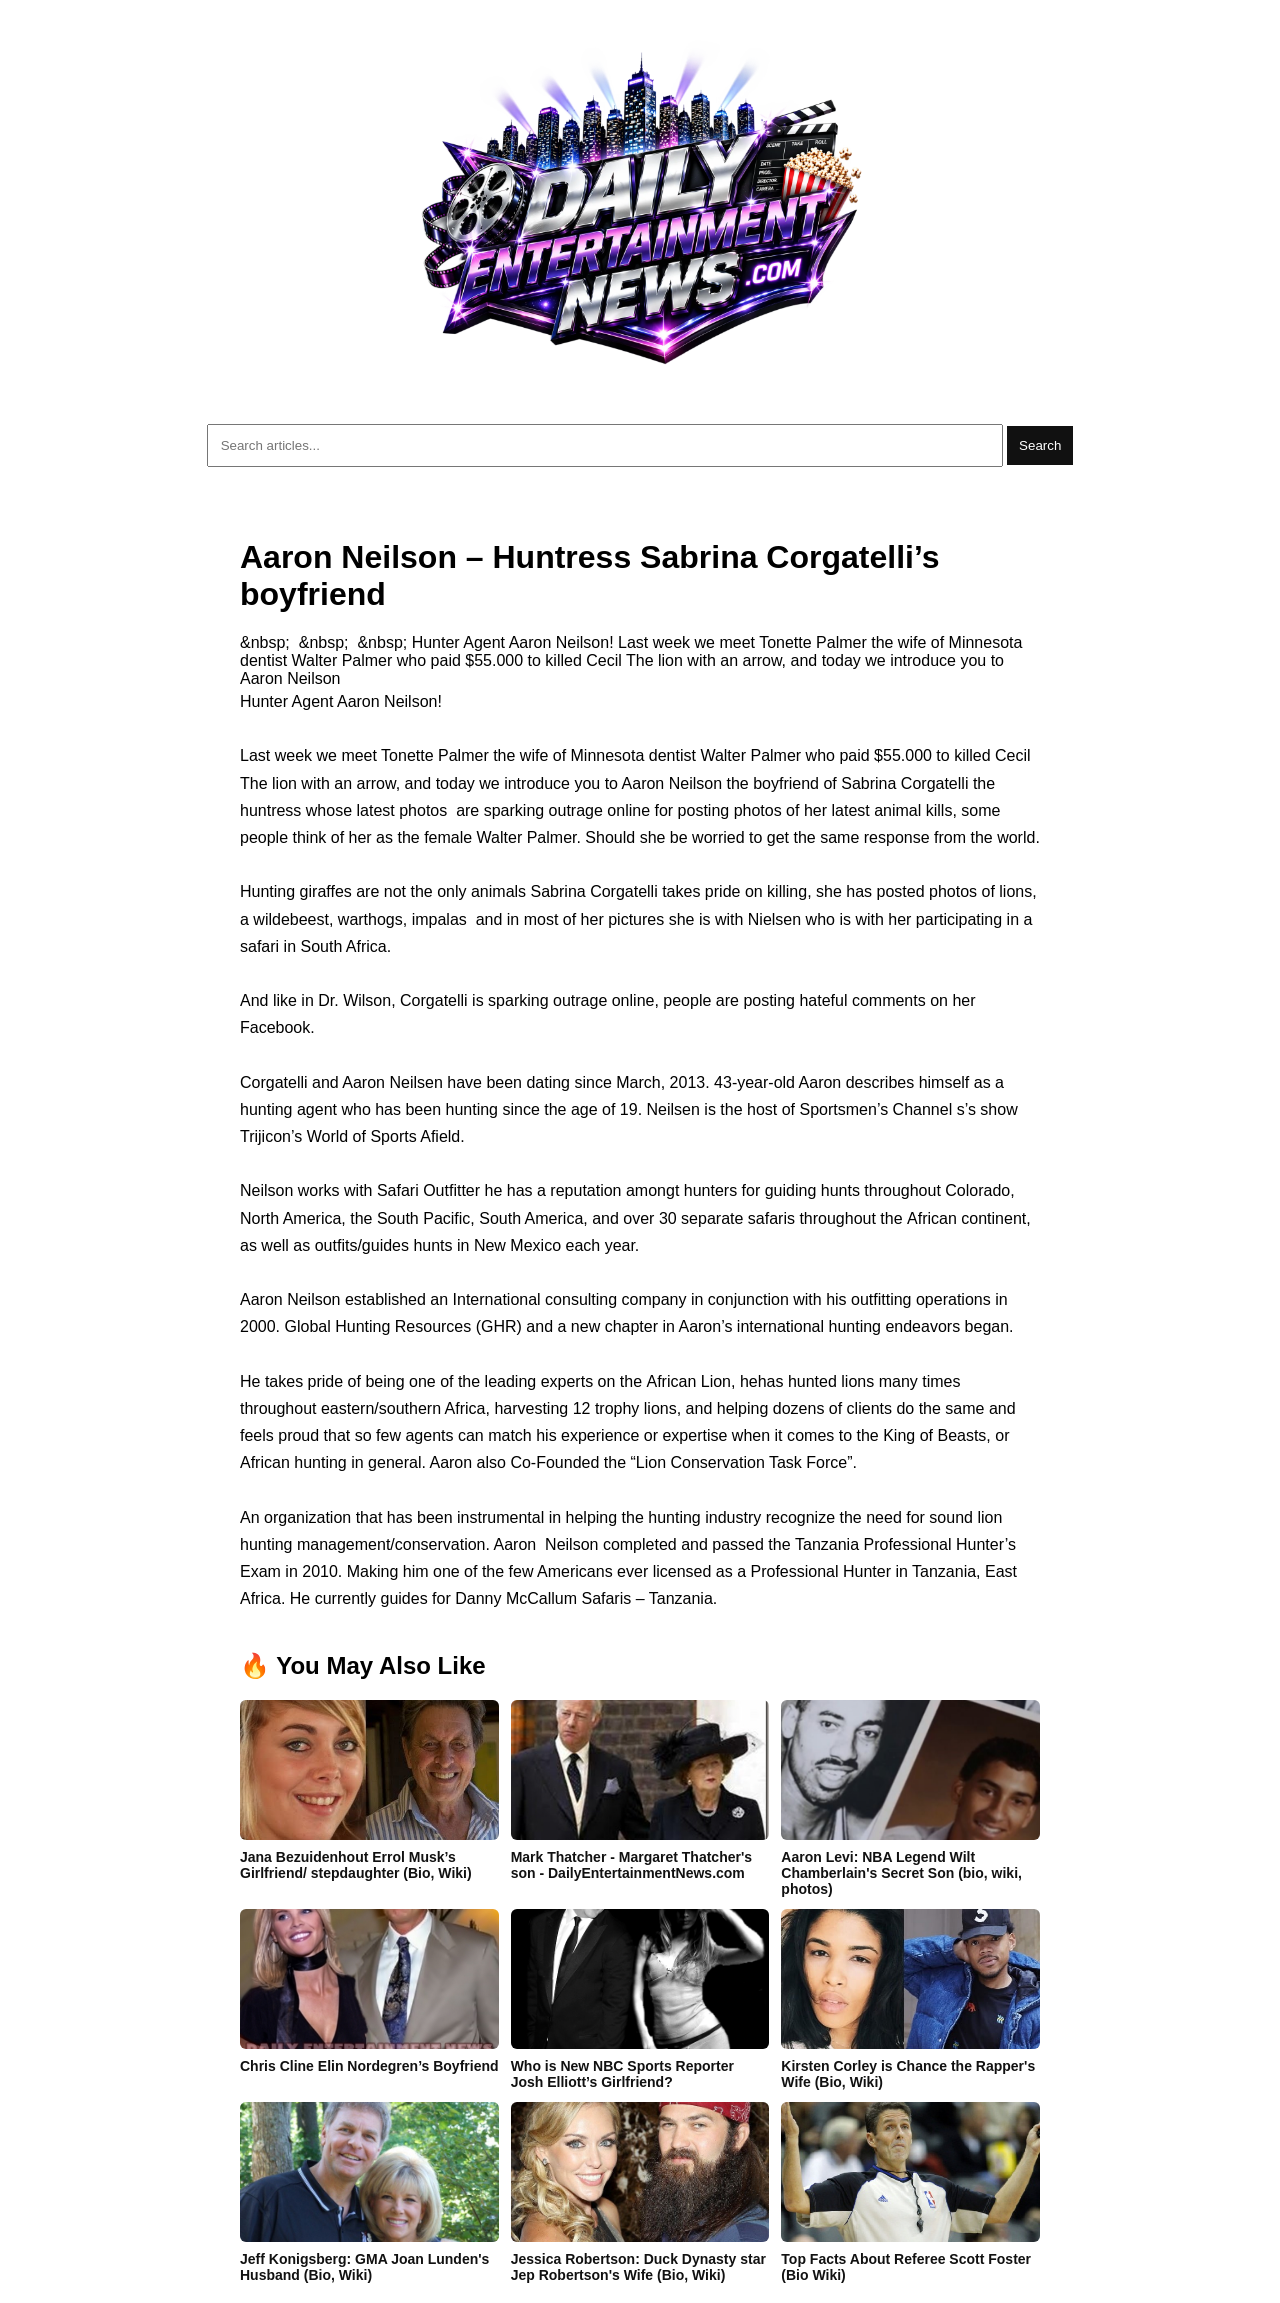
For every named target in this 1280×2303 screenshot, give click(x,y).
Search (1040, 445)
